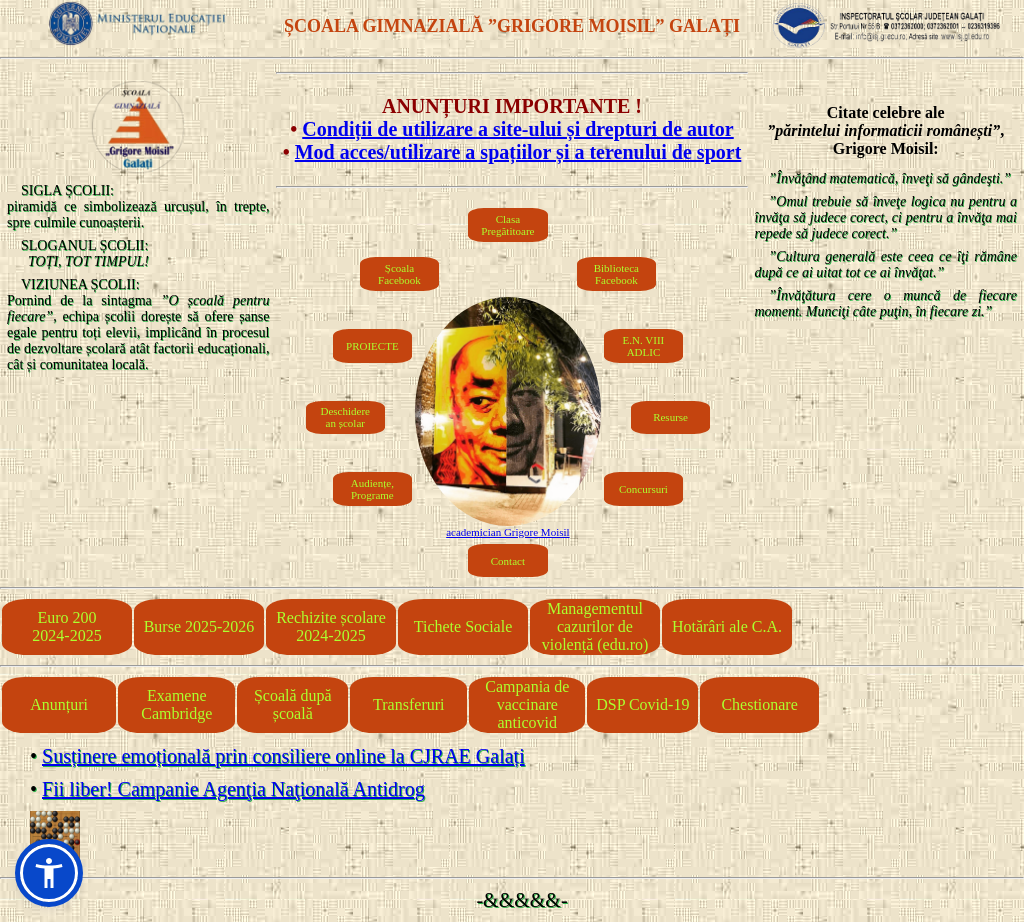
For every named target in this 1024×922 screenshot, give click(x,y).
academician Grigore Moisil (507, 532)
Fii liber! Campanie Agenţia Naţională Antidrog (233, 789)
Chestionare (759, 704)
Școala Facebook (399, 274)
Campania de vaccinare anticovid (527, 704)
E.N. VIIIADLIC (644, 346)
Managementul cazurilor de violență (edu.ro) (595, 626)
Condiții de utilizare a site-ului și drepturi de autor (518, 129)
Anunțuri (59, 704)
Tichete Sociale (463, 626)
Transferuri (408, 704)
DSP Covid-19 (642, 704)
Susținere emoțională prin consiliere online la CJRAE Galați (283, 756)
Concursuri (643, 489)
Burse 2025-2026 (199, 626)
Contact (508, 561)
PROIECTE (372, 346)
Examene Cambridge (176, 704)
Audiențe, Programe (372, 489)
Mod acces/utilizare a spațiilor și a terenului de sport (518, 152)
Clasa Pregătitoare (507, 225)
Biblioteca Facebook (616, 274)
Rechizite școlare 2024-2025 (331, 626)
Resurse (670, 417)
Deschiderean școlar (345, 417)
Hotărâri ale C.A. (727, 626)
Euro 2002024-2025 (66, 626)
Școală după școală (293, 704)
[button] (49, 873)
